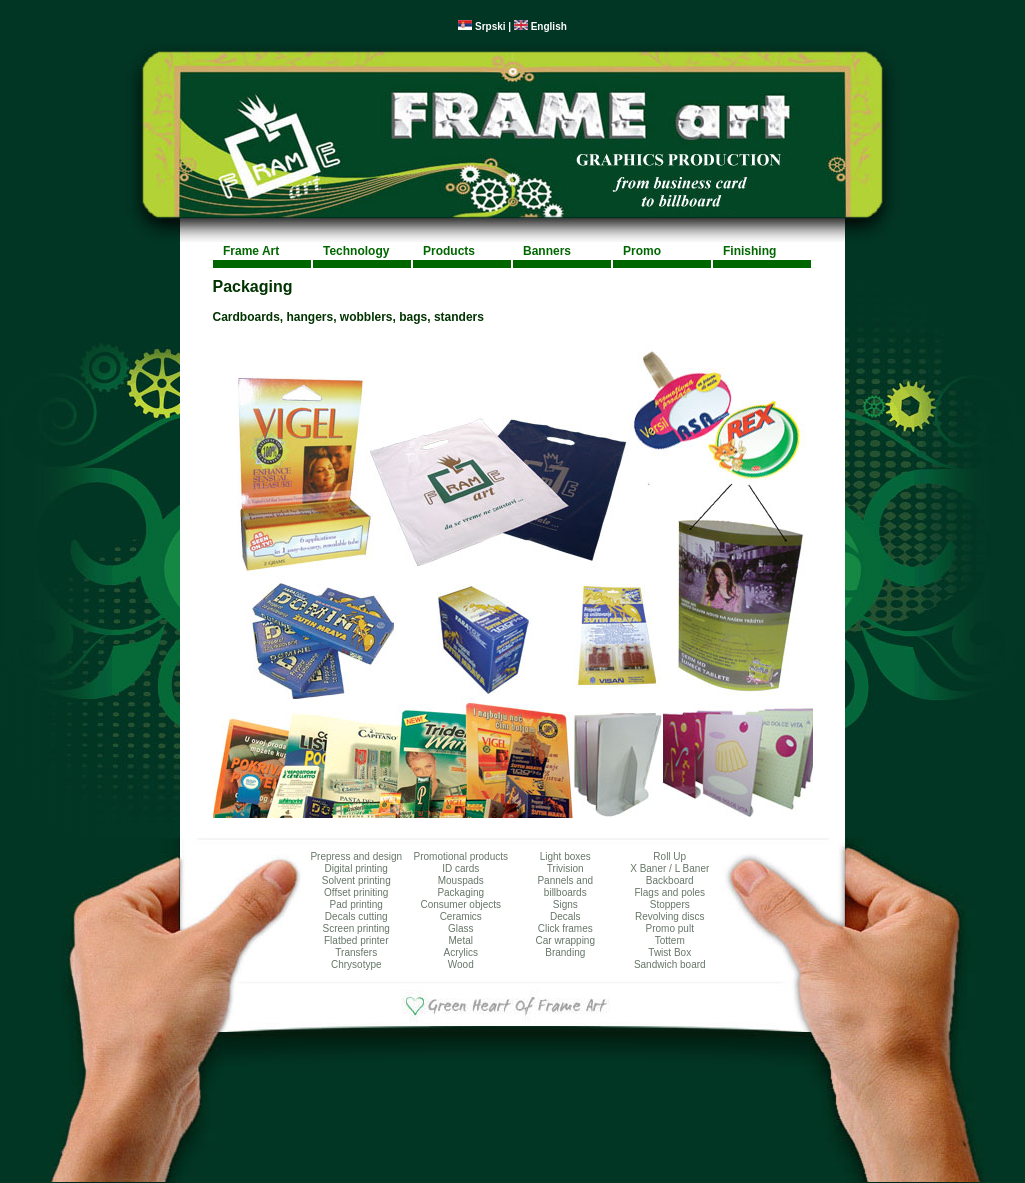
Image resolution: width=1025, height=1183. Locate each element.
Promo (642, 251)
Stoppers (670, 904)
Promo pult (670, 928)
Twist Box (669, 952)
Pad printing (356, 904)
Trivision (565, 868)
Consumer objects (460, 904)
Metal (461, 940)
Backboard (670, 880)
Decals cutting (356, 916)
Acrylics (461, 952)
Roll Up (669, 856)
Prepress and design (356, 856)
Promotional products (461, 856)
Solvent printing (356, 880)
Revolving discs (669, 916)
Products (449, 251)
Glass (461, 928)
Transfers (356, 952)
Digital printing (356, 868)
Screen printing (356, 928)
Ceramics (461, 916)
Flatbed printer (356, 940)
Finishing (749, 251)
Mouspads (461, 880)
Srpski (481, 26)
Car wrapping (565, 940)
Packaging (460, 892)
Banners (547, 251)
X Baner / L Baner (669, 868)
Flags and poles (669, 892)
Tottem (670, 940)
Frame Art (251, 251)
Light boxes (565, 856)
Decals (565, 916)
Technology (356, 251)
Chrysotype (356, 964)
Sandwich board (670, 964)
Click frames (565, 928)
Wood (461, 964)
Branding (565, 952)
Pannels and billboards (565, 886)
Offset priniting (356, 892)
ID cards (460, 868)
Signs (565, 904)
